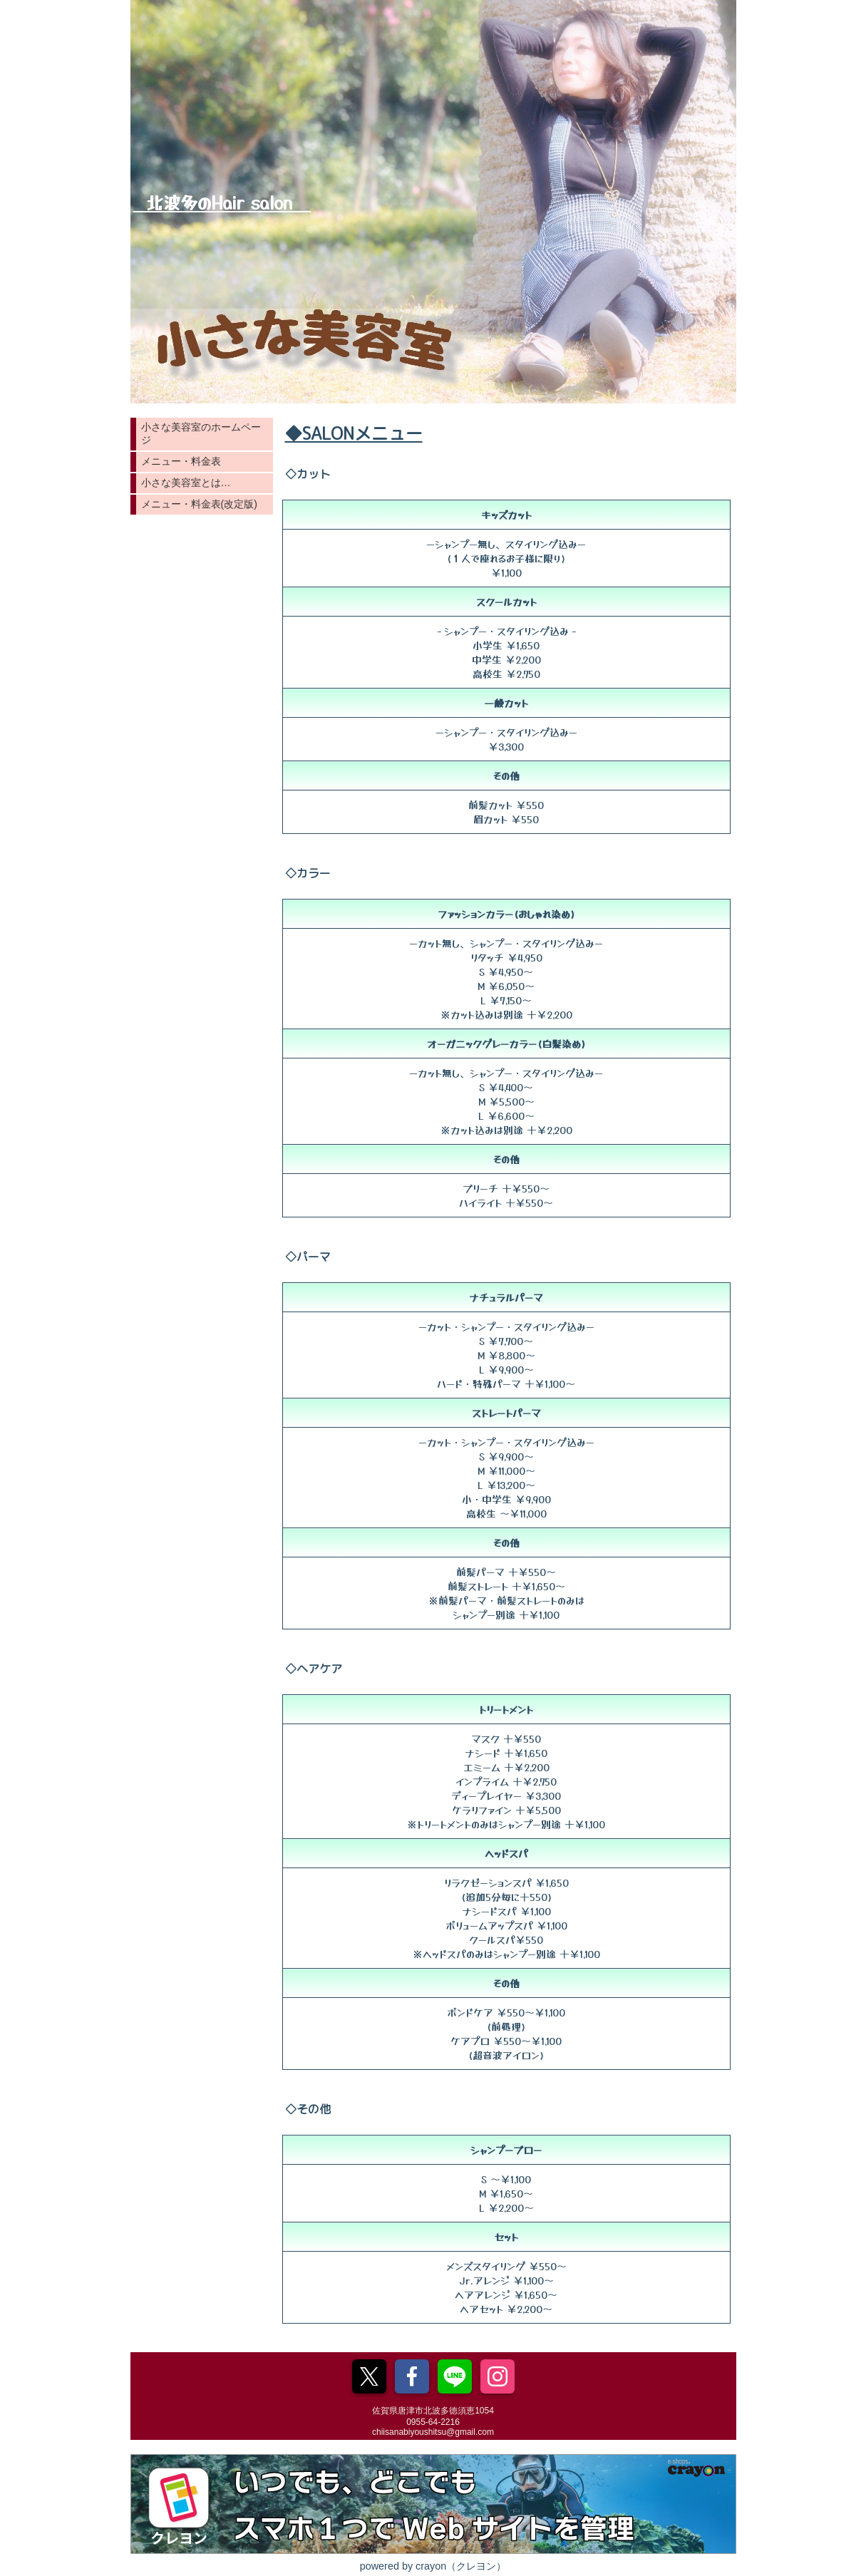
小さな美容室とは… (186, 482)
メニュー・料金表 (181, 461)
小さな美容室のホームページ (201, 433)
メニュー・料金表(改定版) (199, 504)
